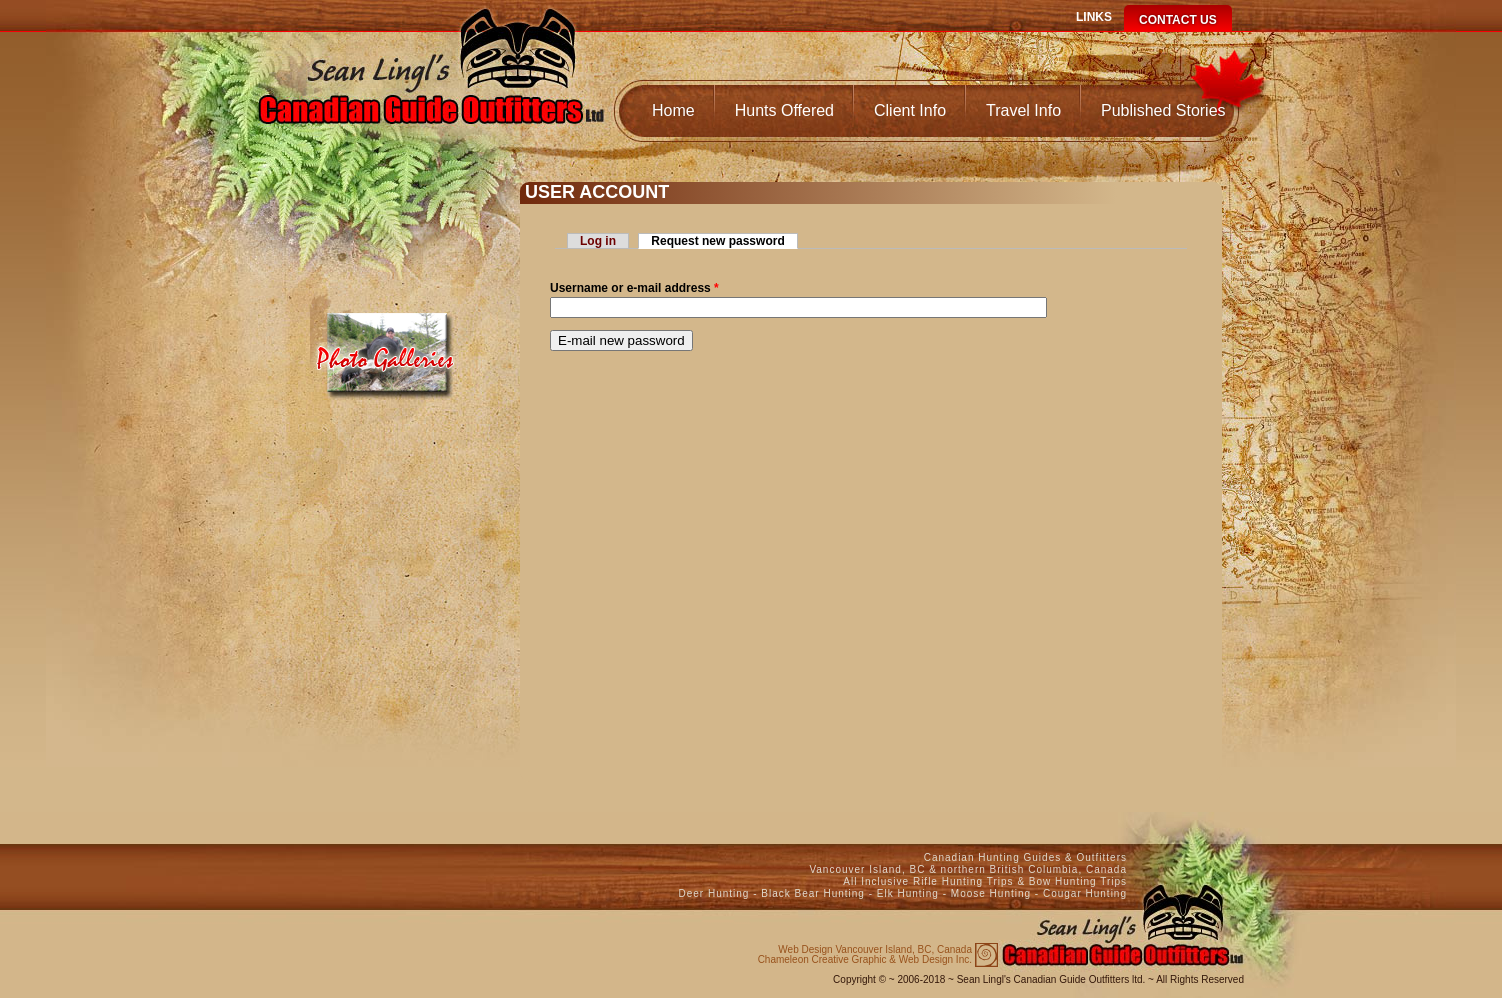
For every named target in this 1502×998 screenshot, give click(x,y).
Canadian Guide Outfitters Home (431, 86)
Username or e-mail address (634, 288)
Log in (598, 241)
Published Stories (1163, 110)
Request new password (724, 241)
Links (1094, 17)
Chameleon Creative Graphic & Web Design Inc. (865, 955)
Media (387, 347)
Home (673, 110)
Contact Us (1178, 20)
